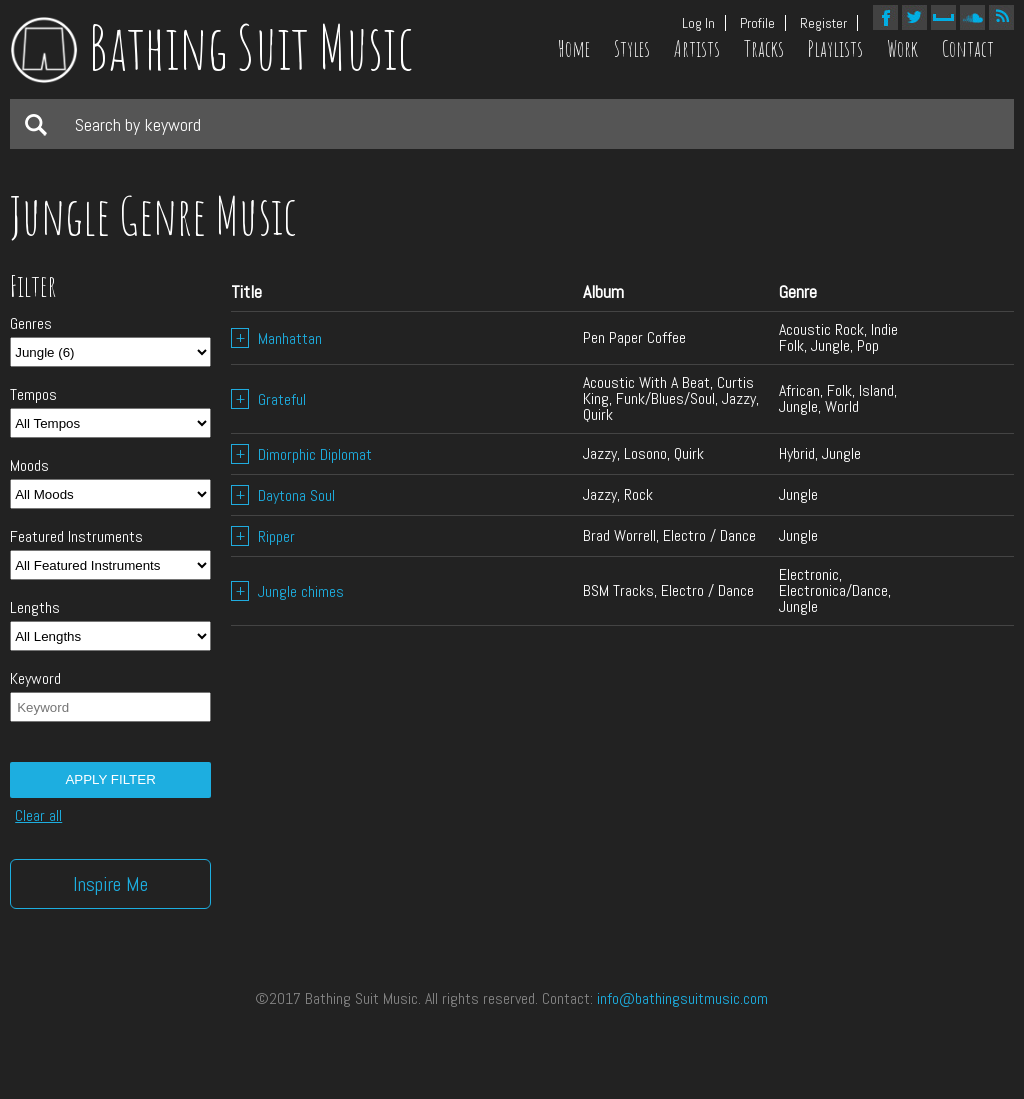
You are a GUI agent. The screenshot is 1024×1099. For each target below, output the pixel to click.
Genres (31, 324)
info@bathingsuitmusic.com (682, 998)
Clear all (38, 816)
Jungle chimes (287, 591)
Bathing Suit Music (212, 47)
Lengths (35, 608)
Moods (29, 466)
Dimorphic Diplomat (301, 454)
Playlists (835, 49)
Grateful (268, 399)
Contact (968, 49)
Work (902, 49)
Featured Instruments (76, 537)
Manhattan (276, 338)
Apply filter (110, 779)
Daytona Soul (283, 495)
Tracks (764, 49)
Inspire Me (110, 884)
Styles (632, 49)
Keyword (35, 679)
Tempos (33, 395)
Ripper (263, 536)
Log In (698, 23)
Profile (757, 23)
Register (823, 23)
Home (574, 49)
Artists (697, 49)
